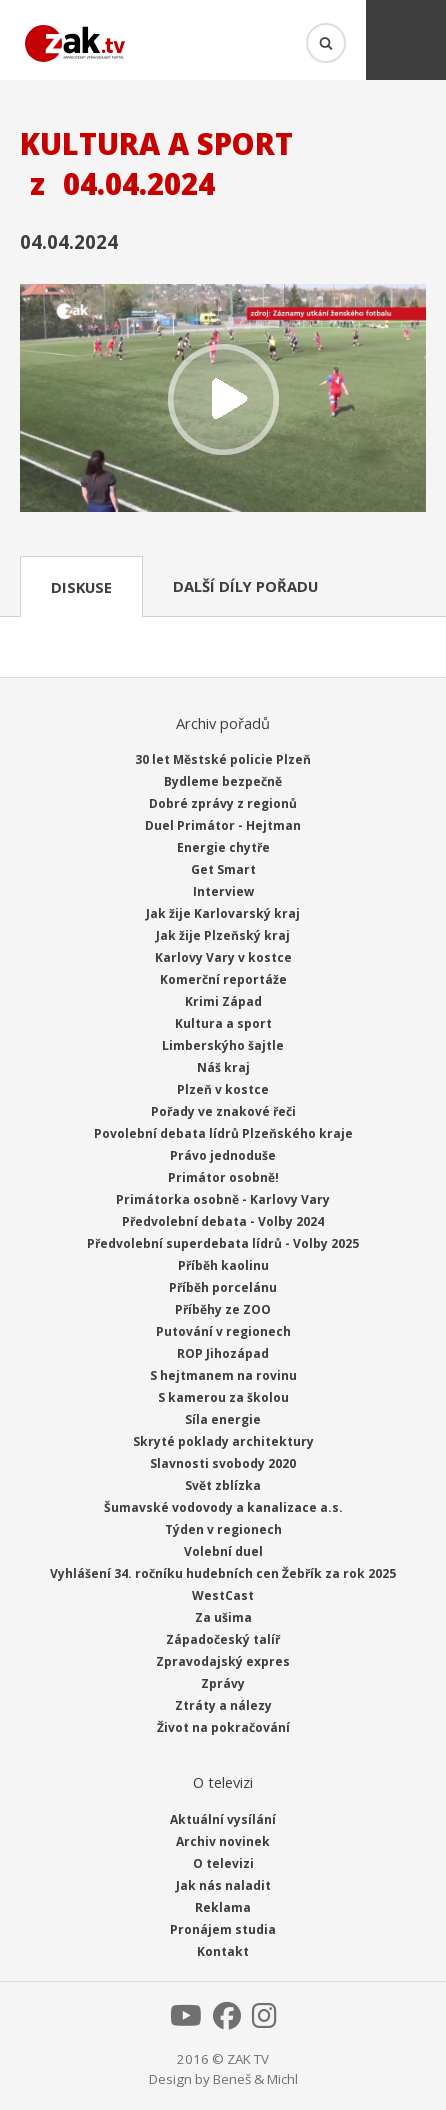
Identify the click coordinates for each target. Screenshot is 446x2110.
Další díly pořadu (245, 586)
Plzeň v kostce (223, 1089)
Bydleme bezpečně (223, 781)
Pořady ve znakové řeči (223, 1111)
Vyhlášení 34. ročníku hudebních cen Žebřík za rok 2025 (223, 1573)
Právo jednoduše (223, 1155)
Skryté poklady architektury (223, 1441)
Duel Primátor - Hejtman (223, 825)
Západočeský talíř (223, 1639)
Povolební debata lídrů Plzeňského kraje (223, 1133)
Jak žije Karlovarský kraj (223, 913)
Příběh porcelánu (223, 1287)
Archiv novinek (223, 1841)
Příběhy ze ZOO (223, 1309)
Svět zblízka (223, 1485)
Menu (406, 40)
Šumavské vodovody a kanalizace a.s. (223, 1507)
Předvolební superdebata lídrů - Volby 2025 (223, 1243)
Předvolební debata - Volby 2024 (223, 1221)
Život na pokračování (223, 1727)
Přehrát (223, 400)
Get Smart (223, 869)
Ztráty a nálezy (223, 1705)
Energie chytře (223, 847)
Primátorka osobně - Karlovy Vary (223, 1199)
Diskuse (81, 587)
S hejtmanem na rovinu (223, 1375)
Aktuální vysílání (223, 1819)
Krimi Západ (223, 1001)
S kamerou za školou (223, 1397)
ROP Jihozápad (223, 1353)
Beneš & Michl (255, 2079)
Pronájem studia (223, 1929)
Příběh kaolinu (223, 1265)
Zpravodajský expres (223, 1661)
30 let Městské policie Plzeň (223, 759)
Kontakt (223, 1951)
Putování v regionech (223, 1331)
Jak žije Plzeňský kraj (223, 935)
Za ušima (223, 1617)
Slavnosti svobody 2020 (223, 1463)
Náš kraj (223, 1067)
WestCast (223, 1595)
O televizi (223, 1863)
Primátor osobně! (223, 1177)
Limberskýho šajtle (223, 1045)
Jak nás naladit (223, 1885)
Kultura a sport (223, 1023)
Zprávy (223, 1683)
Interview (223, 891)
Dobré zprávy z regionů (223, 803)
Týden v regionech (223, 1529)
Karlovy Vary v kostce (223, 957)
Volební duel (223, 1551)
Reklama (223, 1907)
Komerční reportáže (223, 979)
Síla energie (223, 1419)
